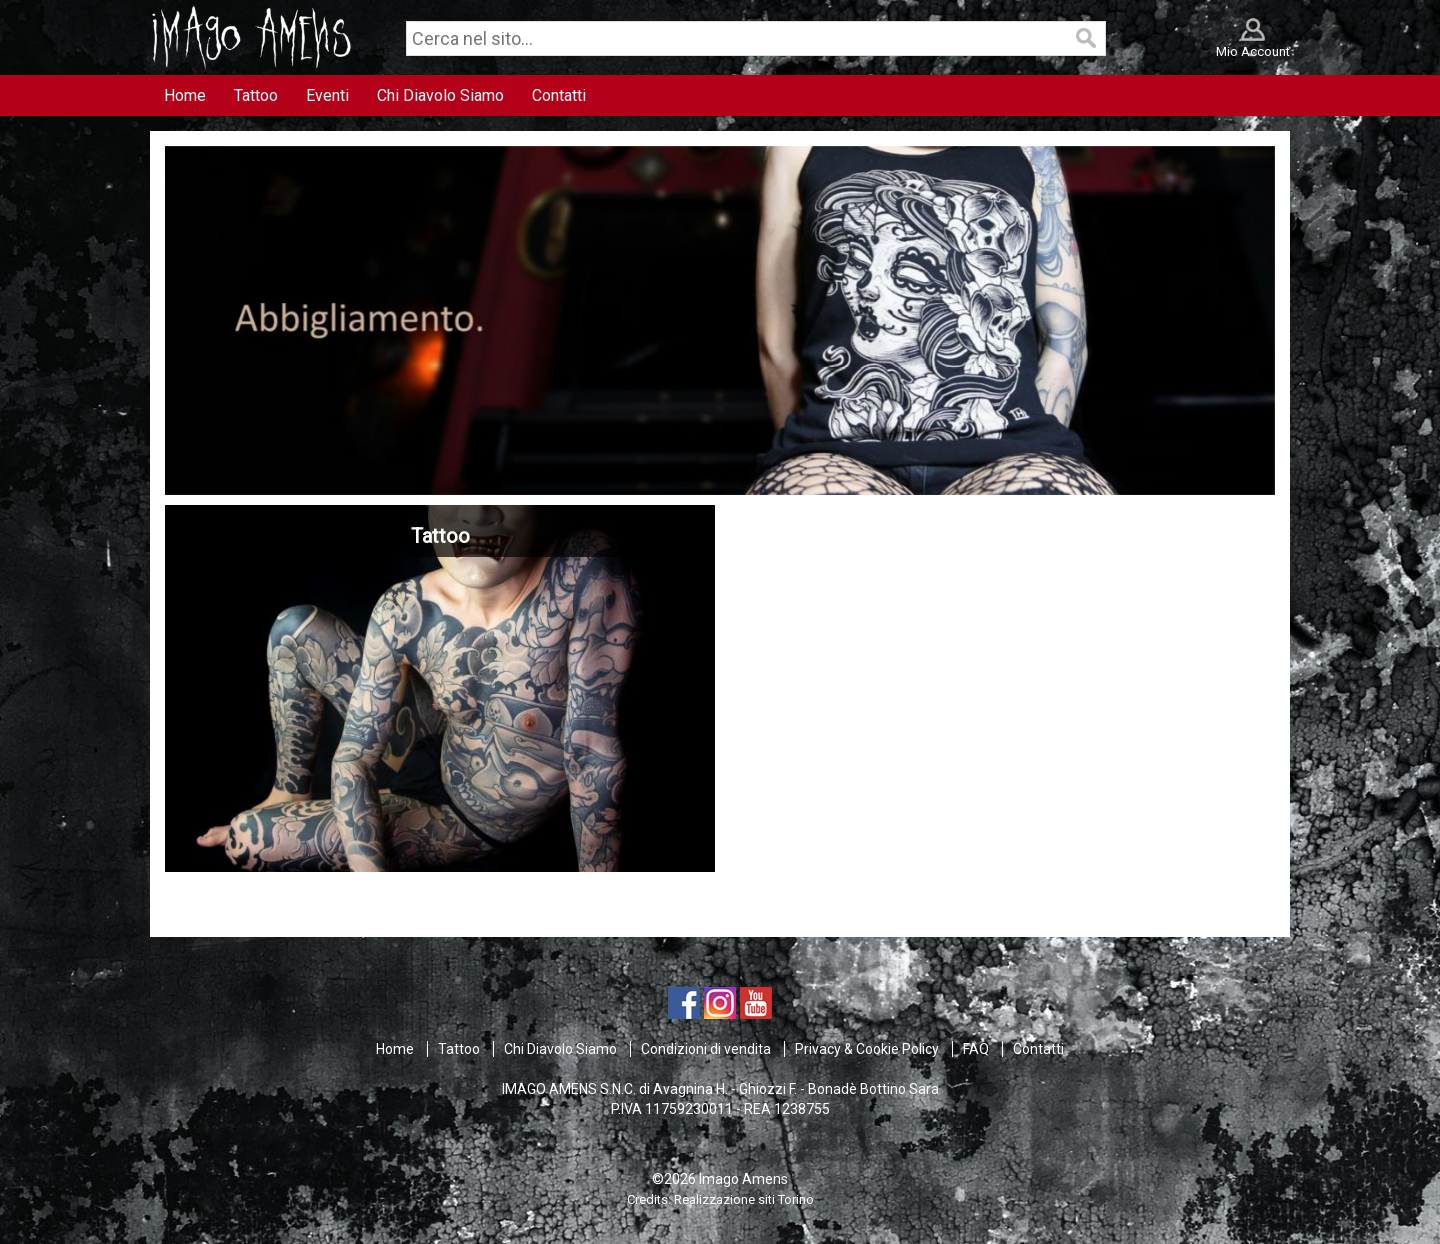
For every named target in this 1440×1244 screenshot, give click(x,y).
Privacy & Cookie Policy (867, 1049)
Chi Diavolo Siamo (560, 1049)
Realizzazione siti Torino (744, 1199)
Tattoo (459, 1049)
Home (395, 1049)
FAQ (976, 1049)
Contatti (1038, 1049)
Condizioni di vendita (706, 1049)
